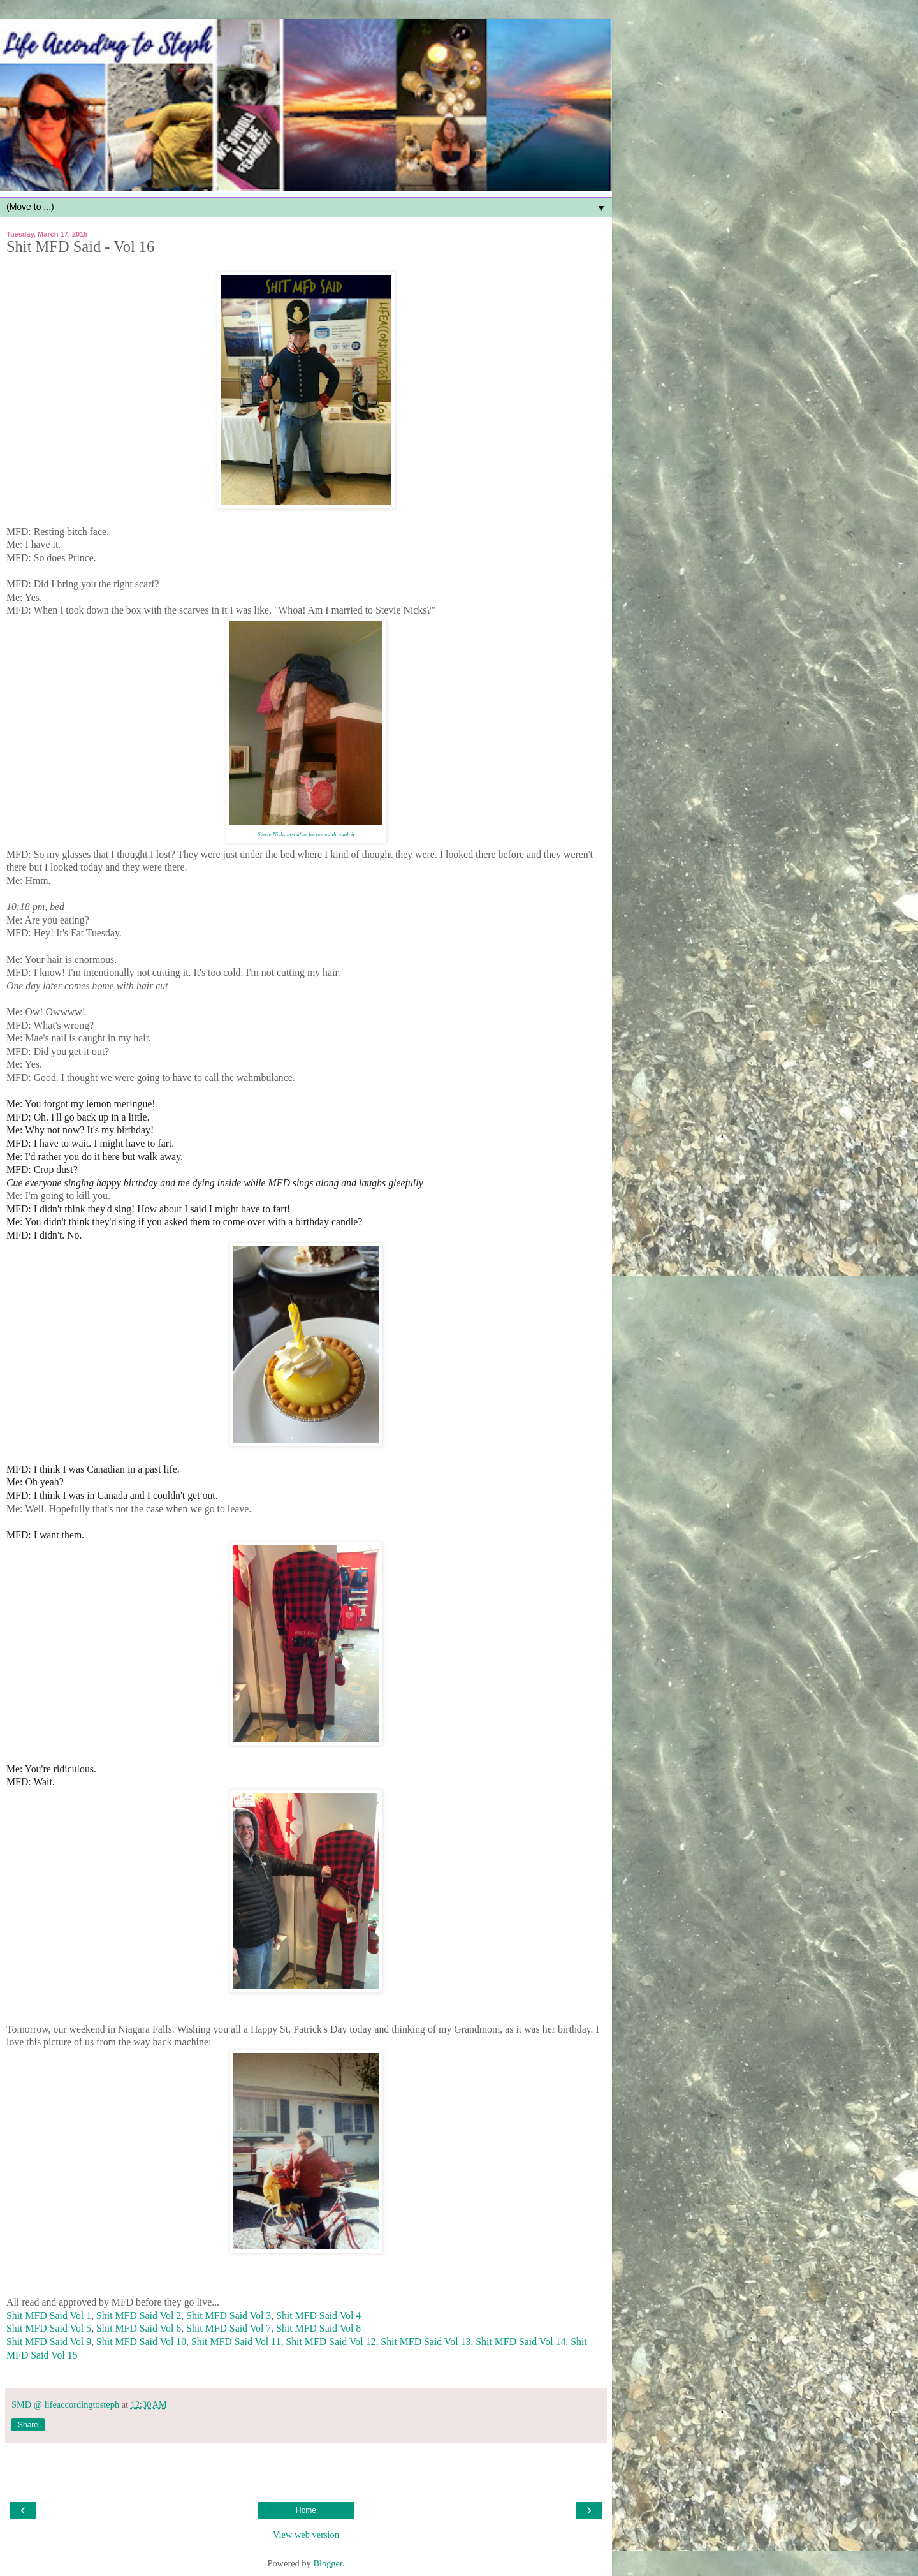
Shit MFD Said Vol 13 (425, 2341)
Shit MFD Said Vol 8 (318, 2328)
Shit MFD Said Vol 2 (138, 2315)
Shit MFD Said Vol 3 (228, 2315)
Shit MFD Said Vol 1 (48, 2315)
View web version (306, 2534)
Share (28, 2424)
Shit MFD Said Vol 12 (330, 2341)
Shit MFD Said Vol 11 (235, 2341)
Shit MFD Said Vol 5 (48, 2328)
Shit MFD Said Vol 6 (138, 2328)
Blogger (327, 2563)
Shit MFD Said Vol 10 (141, 2341)
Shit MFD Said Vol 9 (48, 2341)
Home (306, 2510)
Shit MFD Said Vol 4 (318, 2315)
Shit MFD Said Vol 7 (228, 2328)
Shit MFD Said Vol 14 (520, 2341)
